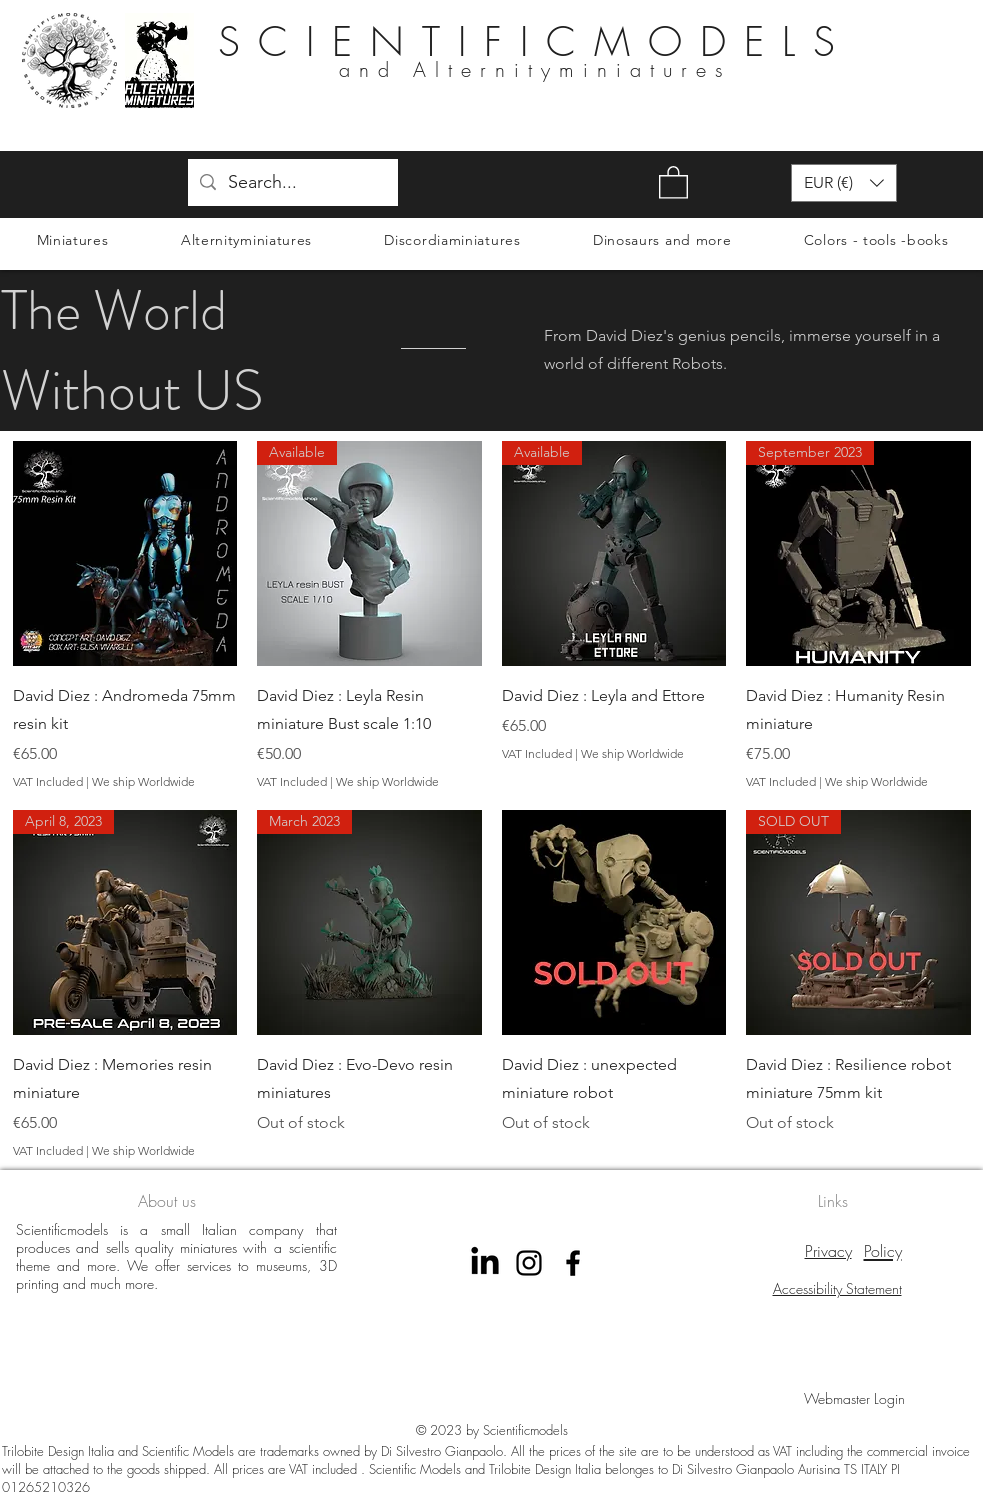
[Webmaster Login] (854, 1399)
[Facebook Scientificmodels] (573, 1263)
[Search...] (292, 183)
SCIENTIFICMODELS (535, 41)
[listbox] (844, 183)
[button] (673, 181)
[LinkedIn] (485, 1263)
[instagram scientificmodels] (529, 1263)
